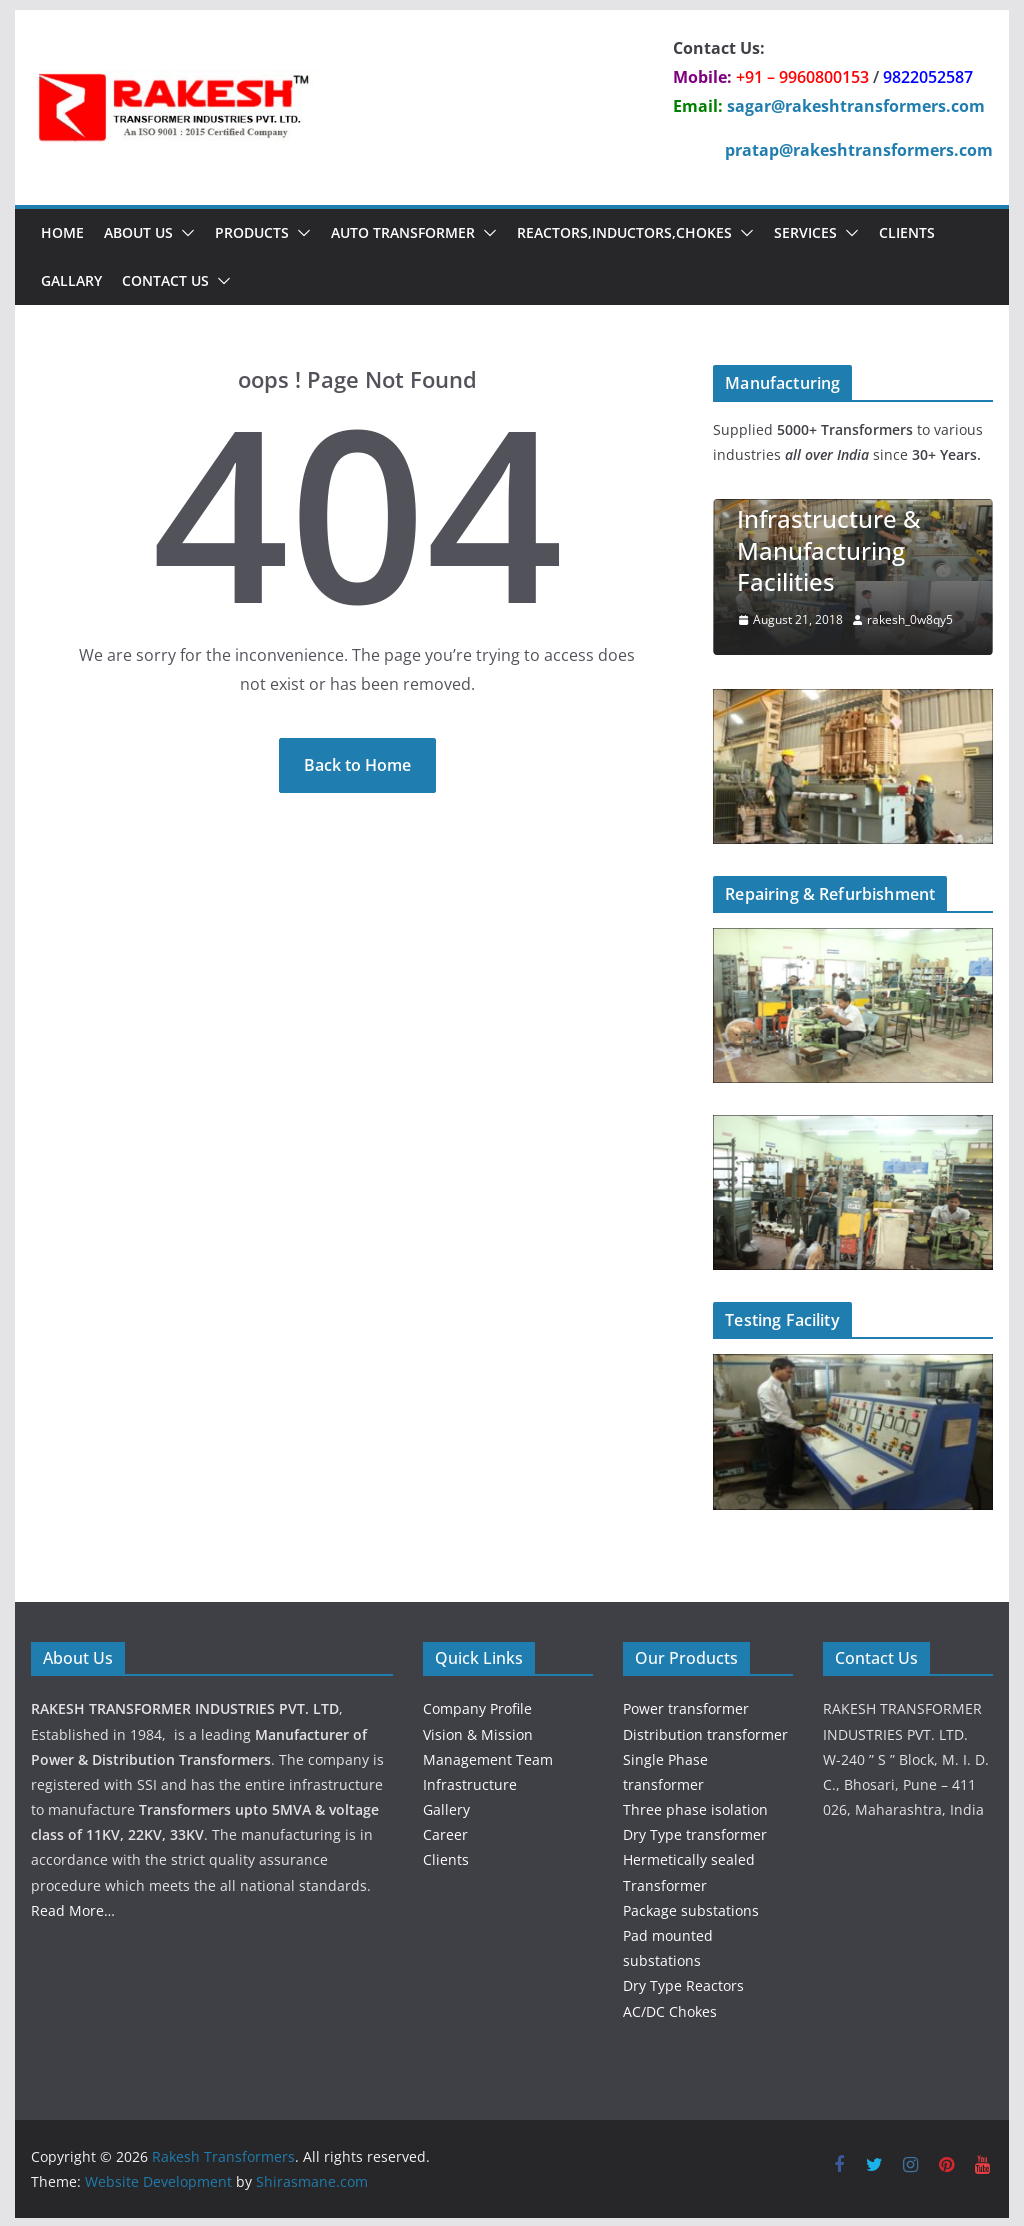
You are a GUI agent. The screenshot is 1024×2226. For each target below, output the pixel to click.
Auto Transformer (403, 232)
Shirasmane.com (312, 2179)
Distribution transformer (705, 1732)
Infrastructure (470, 1782)
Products (252, 232)
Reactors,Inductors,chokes (624, 232)
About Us (138, 232)
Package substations (691, 1908)
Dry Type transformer (695, 1832)
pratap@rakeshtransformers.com (859, 150)
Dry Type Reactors (683, 1983)
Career (445, 1832)
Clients (907, 232)
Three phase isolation (695, 1807)
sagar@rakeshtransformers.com (856, 106)
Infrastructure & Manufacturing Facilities (829, 549)
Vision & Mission (478, 1732)
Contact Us (165, 280)
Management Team (488, 1757)
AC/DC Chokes (670, 2009)
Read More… (73, 1908)
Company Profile (477, 1706)
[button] (184, 233)
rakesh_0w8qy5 (910, 619)
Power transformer (686, 1706)
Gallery (446, 1807)
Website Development (158, 2179)
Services (805, 232)
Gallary (71, 280)
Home (62, 232)
